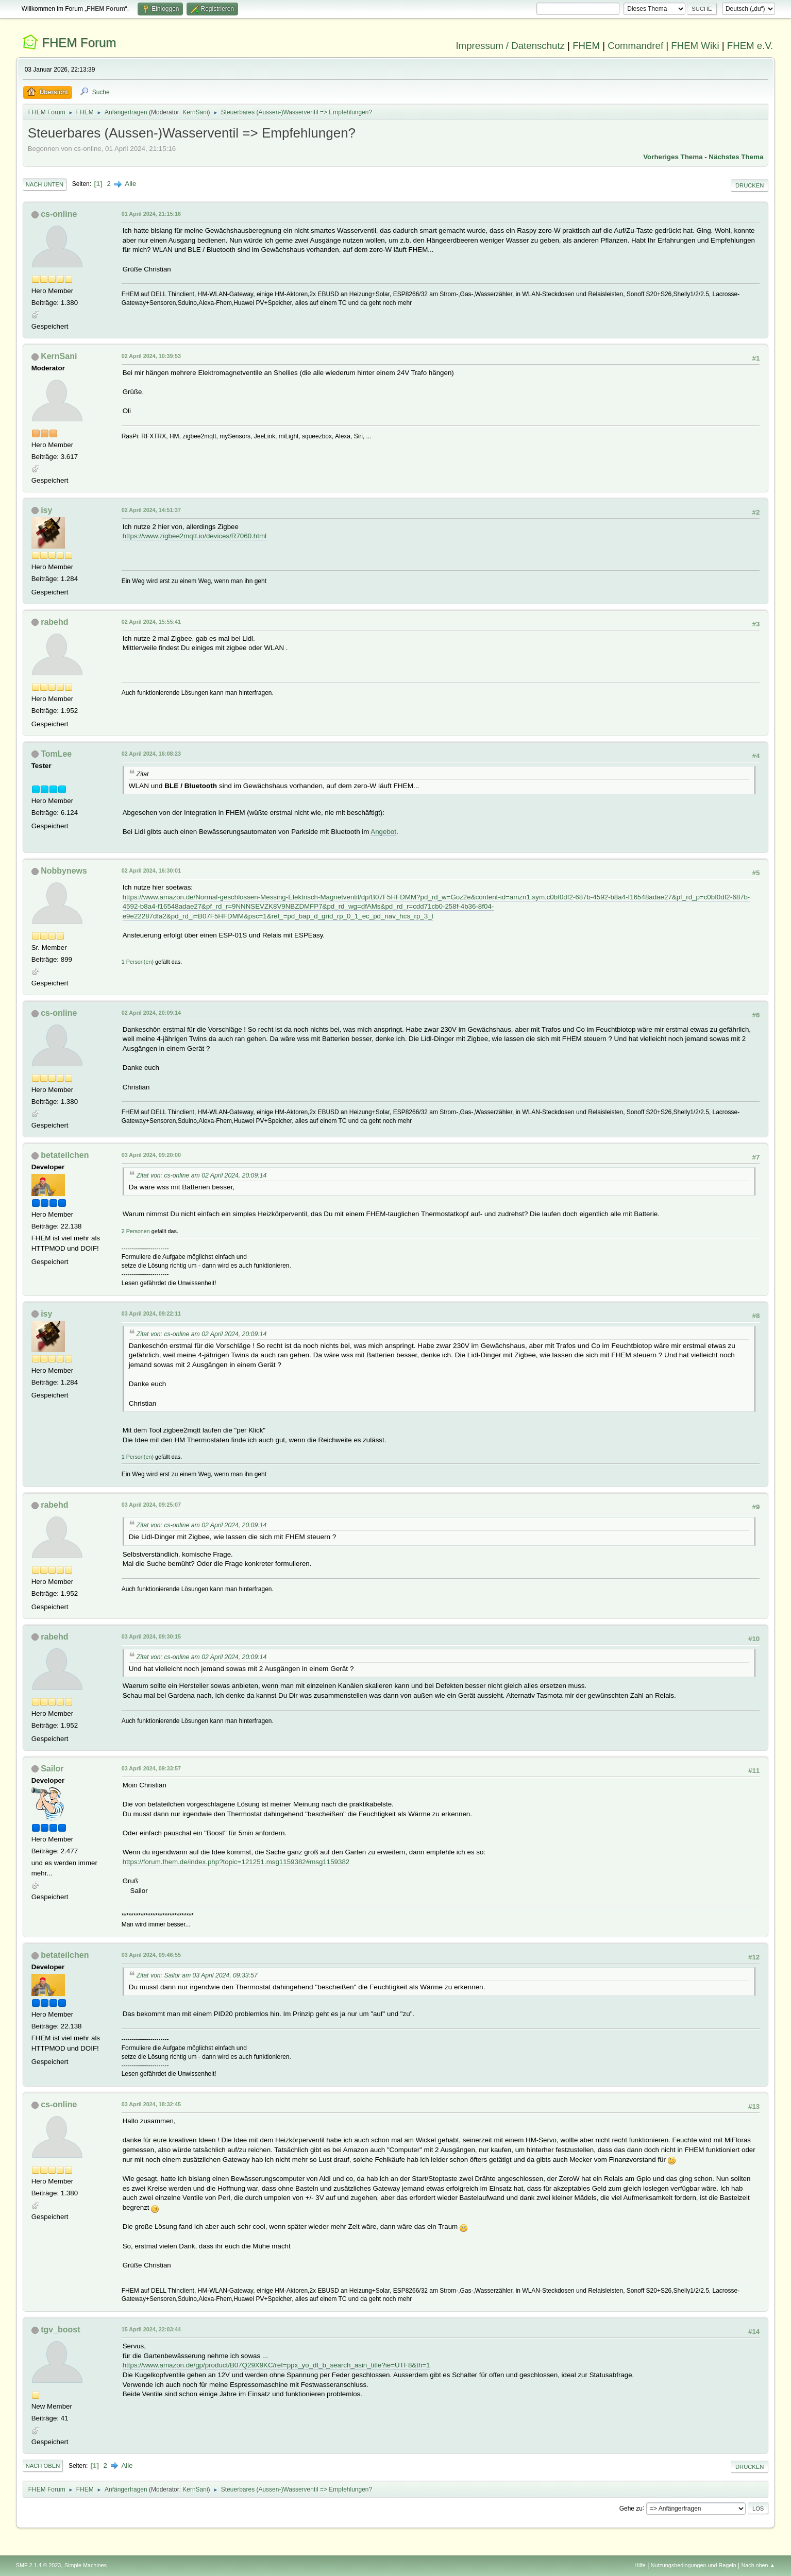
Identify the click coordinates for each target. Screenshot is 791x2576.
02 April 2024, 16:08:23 (151, 753)
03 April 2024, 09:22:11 (151, 1313)
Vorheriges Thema (672, 157)
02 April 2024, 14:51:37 (151, 510)
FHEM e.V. (750, 45)
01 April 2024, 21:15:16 (151, 214)
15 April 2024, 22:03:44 (151, 2329)
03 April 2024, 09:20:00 (151, 1155)
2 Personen (136, 1231)
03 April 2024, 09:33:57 (151, 1768)
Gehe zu (631, 2508)
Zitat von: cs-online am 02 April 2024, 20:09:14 (202, 1175)
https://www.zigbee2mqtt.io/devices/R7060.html (194, 536)
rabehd (54, 622)
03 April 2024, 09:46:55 (151, 1955)
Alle (130, 183)
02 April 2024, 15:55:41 (151, 622)
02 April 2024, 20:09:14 (151, 1013)
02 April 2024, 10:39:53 (151, 356)
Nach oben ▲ (758, 2565)
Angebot (383, 831)
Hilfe (640, 2565)
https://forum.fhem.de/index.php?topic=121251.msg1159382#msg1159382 (236, 1862)
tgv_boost (60, 2329)
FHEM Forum (79, 42)
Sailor (52, 1768)
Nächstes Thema (736, 157)
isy (46, 510)
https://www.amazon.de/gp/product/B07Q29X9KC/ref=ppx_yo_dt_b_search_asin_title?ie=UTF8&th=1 (276, 2365)
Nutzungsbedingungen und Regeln (693, 2565)
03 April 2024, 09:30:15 (151, 1636)
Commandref (635, 45)
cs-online (59, 214)
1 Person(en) (138, 962)
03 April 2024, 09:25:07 (151, 1505)
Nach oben (43, 2466)
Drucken (749, 185)
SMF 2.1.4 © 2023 (38, 2565)
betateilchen (65, 1155)
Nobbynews (64, 870)
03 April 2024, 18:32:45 (151, 2104)
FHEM (586, 45)
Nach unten (44, 184)
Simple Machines (85, 2565)
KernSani (195, 112)
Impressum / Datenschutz (510, 45)
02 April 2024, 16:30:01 (151, 870)
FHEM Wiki (695, 45)
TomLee (56, 753)
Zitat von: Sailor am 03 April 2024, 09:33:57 (197, 1975)
